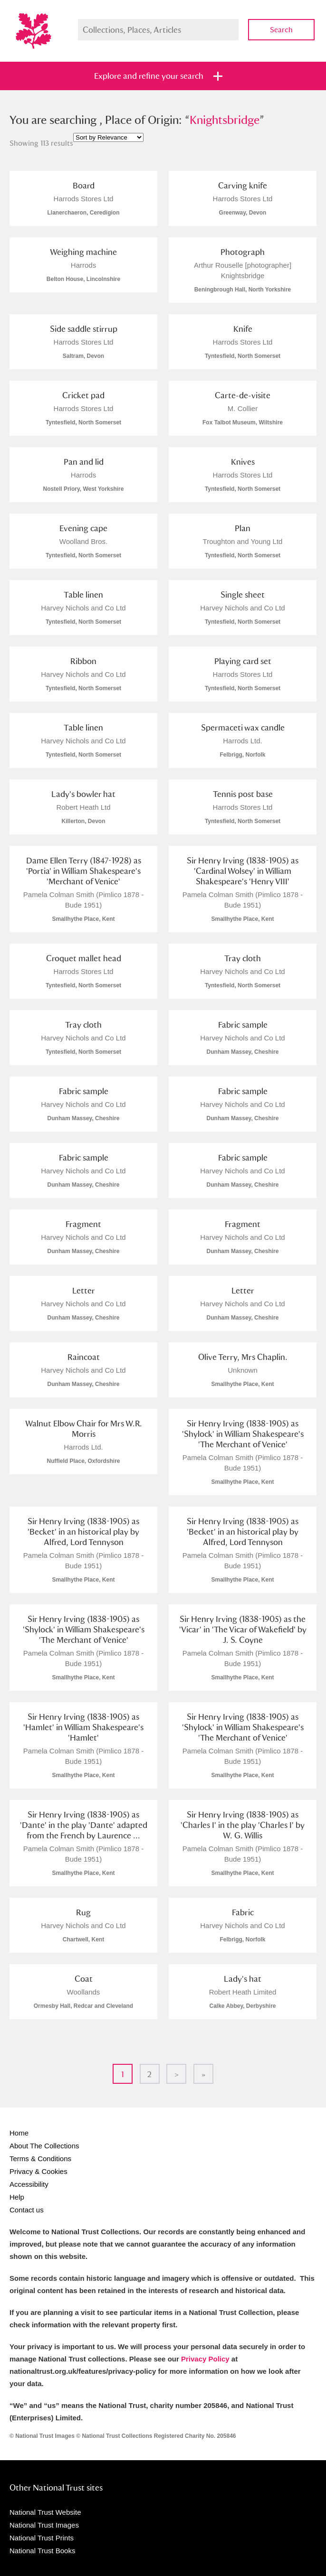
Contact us (27, 2210)
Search (281, 29)
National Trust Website (45, 2512)
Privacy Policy (205, 2359)
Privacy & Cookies (38, 2171)
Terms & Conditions (40, 2158)
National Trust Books (42, 2551)
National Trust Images (44, 2525)
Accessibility (29, 2184)
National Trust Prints (42, 2538)
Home (19, 2133)
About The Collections (44, 2146)
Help (17, 2197)
